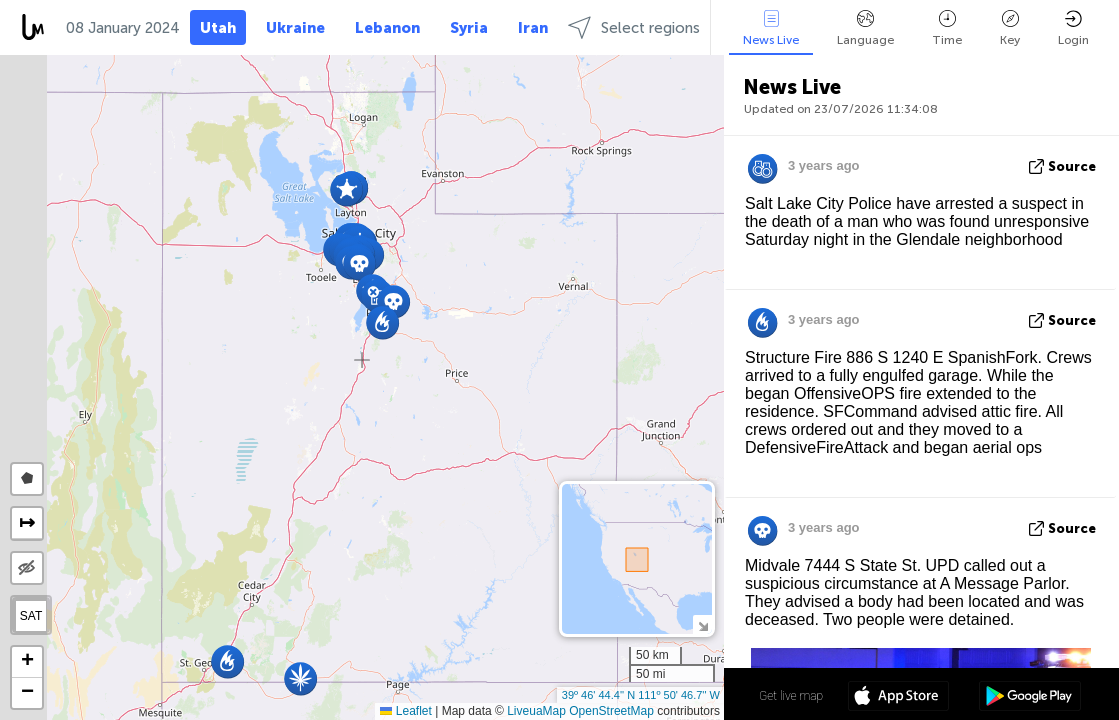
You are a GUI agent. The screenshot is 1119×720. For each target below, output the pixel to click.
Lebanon (387, 28)
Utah (218, 28)
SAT (31, 616)
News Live (771, 28)
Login (1073, 28)
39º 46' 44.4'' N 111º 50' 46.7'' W (641, 695)
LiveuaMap (536, 711)
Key (1010, 28)
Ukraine (295, 28)
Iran (533, 28)
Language (865, 28)
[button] (359, 263)
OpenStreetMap (611, 711)
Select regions (634, 27)
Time (947, 28)
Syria (469, 28)
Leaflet (405, 711)
